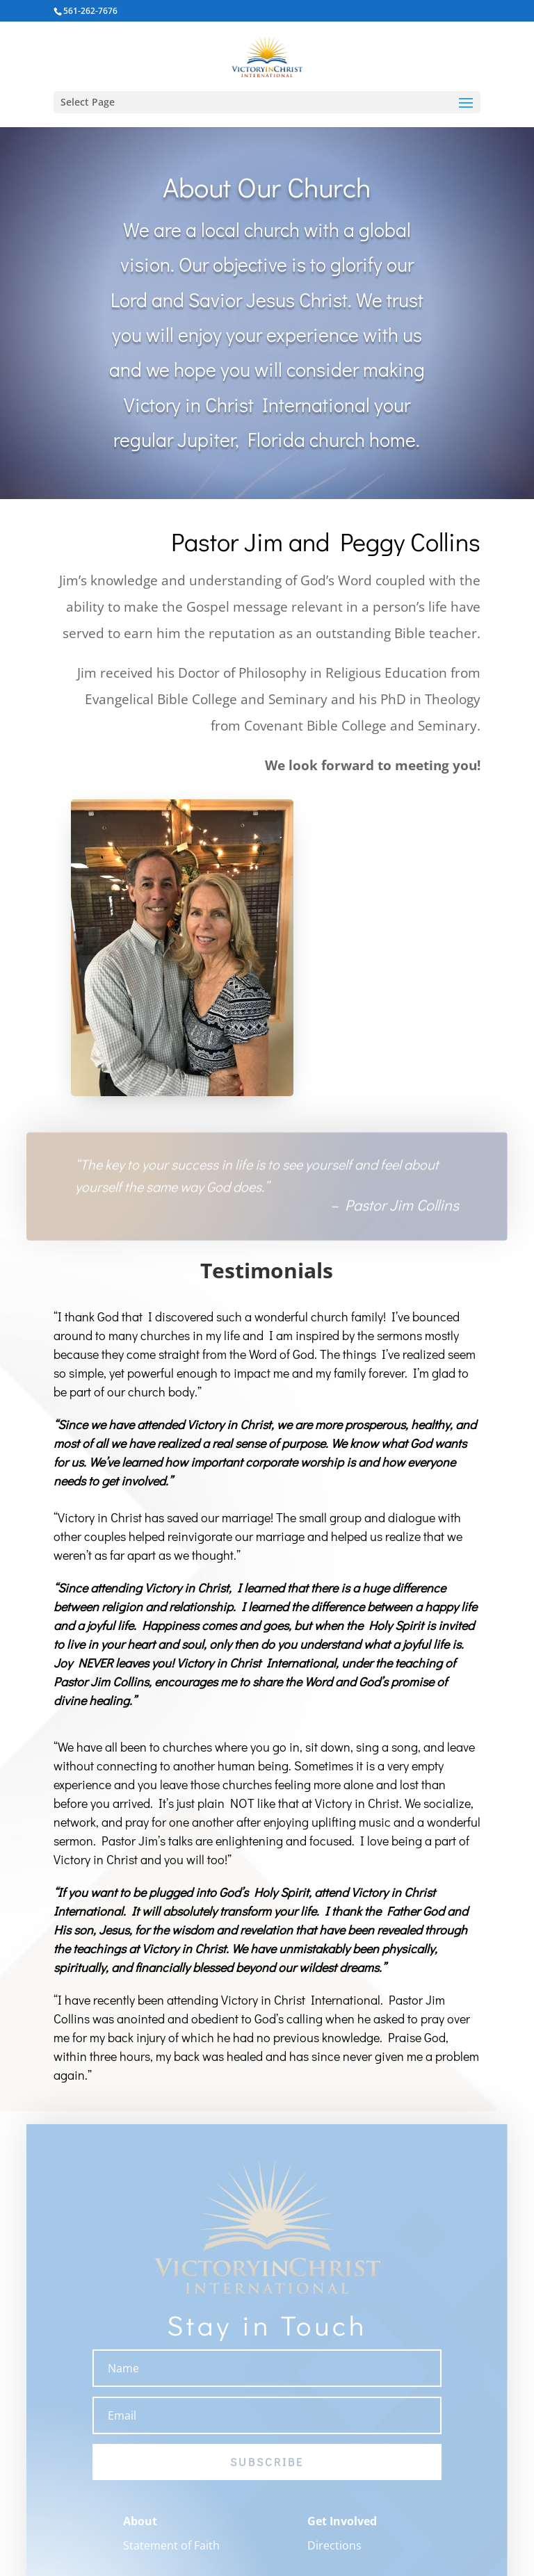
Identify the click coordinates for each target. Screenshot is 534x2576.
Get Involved (342, 2528)
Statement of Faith (171, 2553)
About (140, 2528)
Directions (334, 2553)
